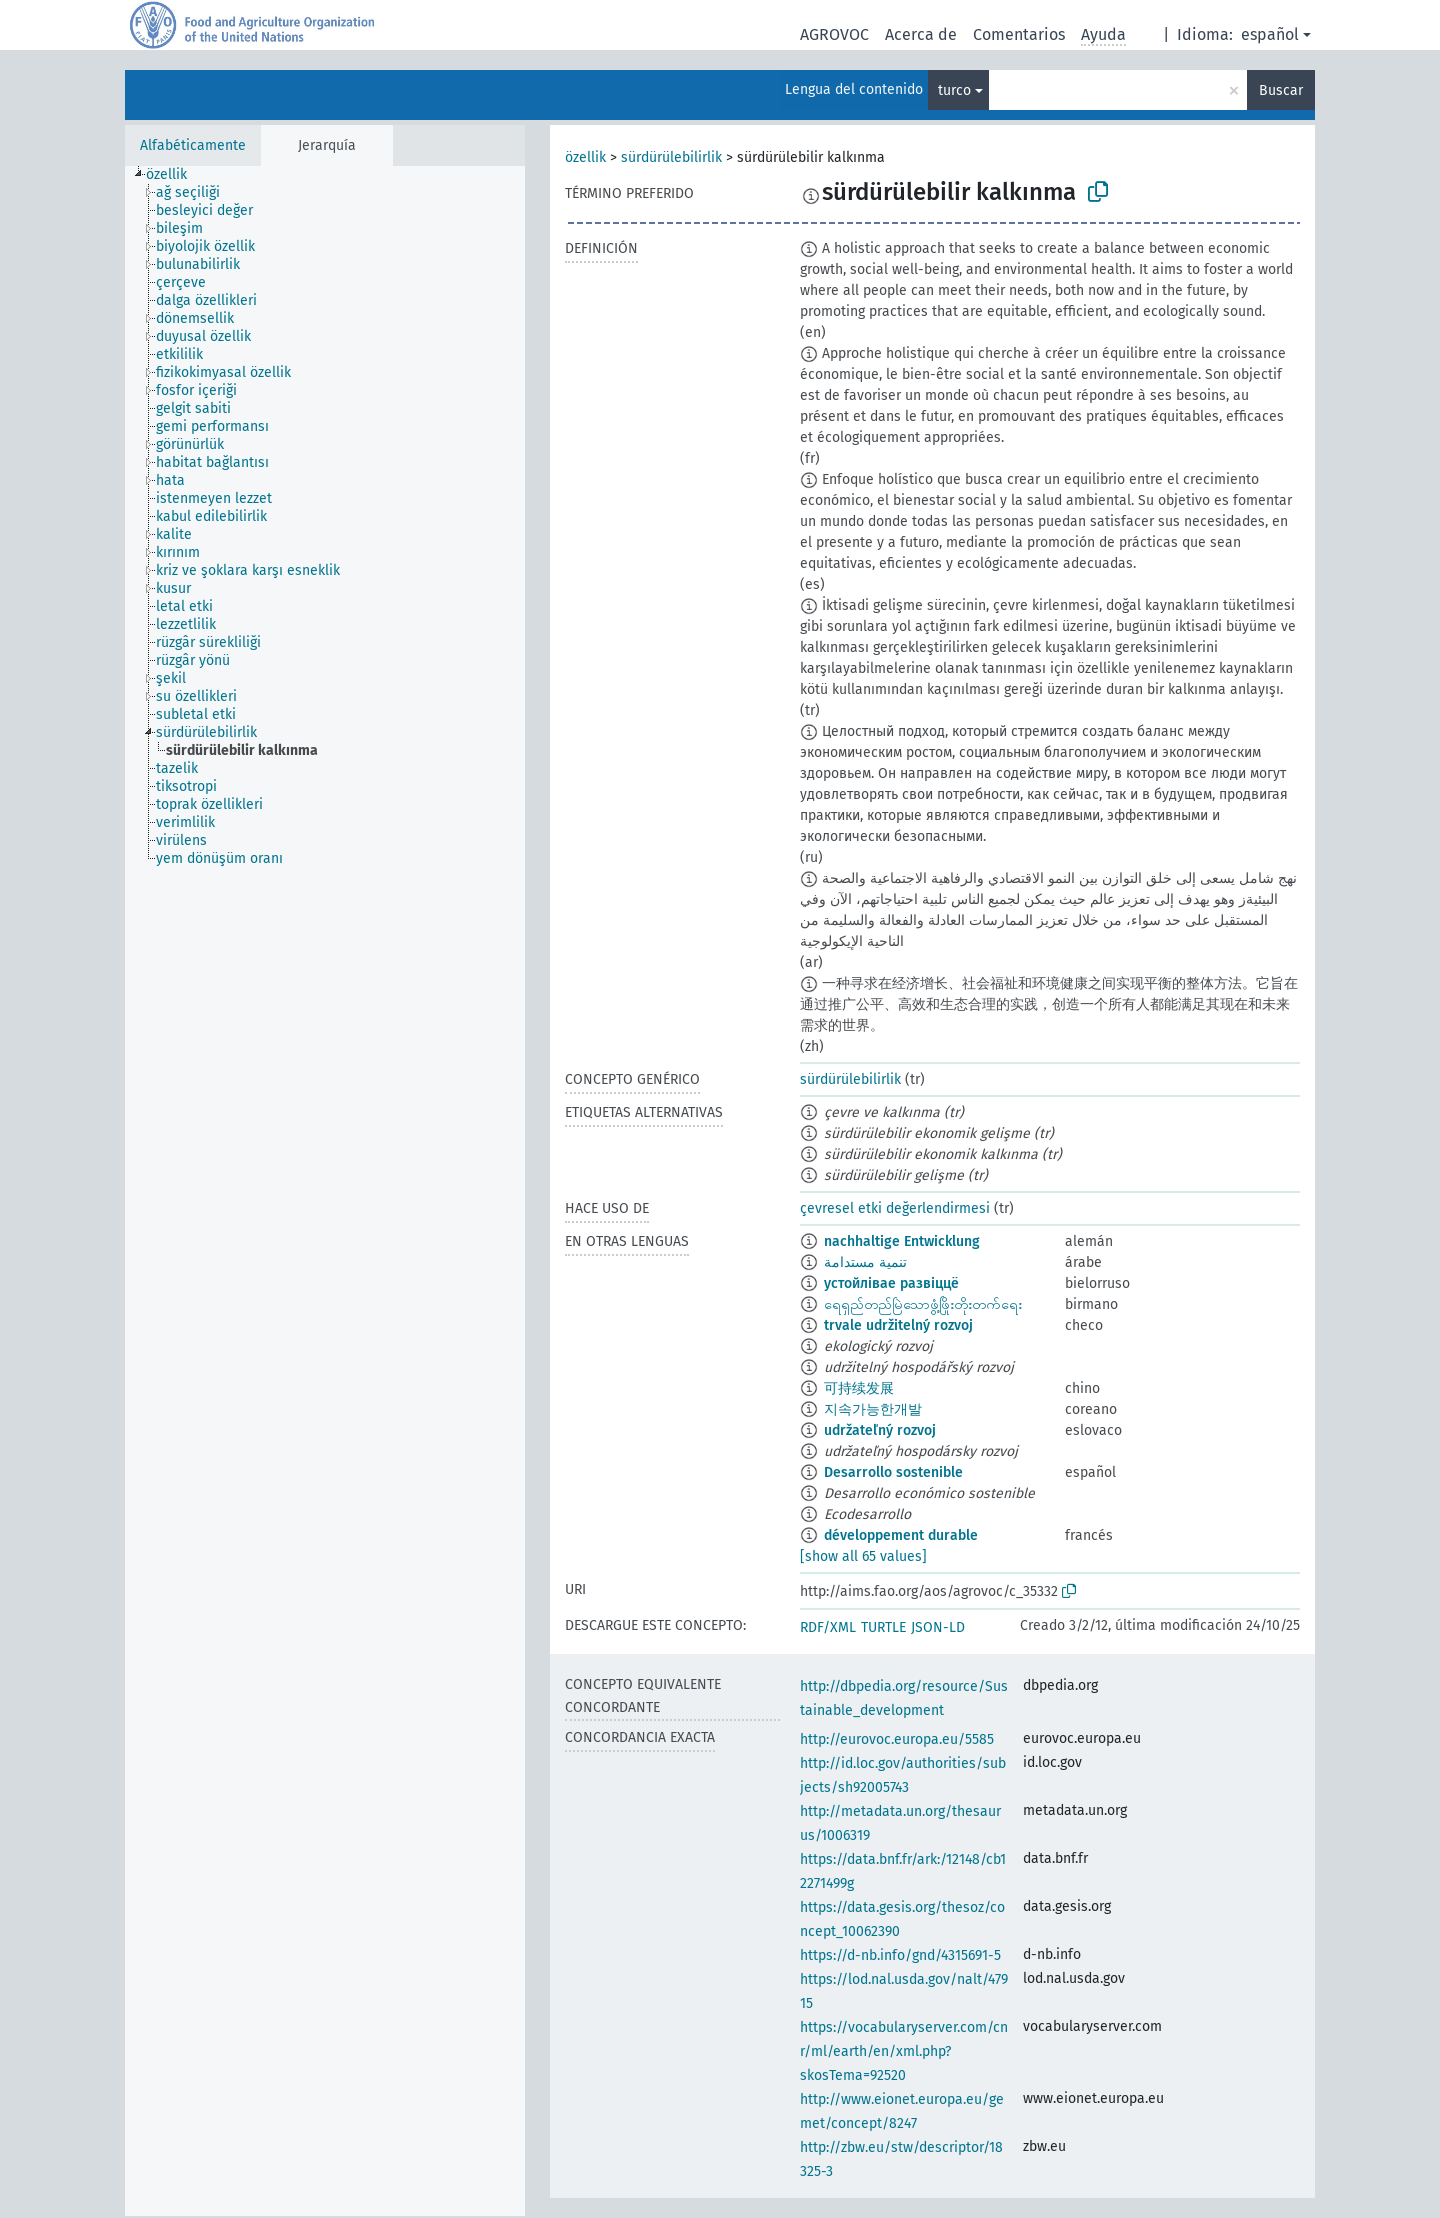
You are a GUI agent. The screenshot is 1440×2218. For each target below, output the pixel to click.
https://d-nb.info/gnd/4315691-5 (900, 1955)
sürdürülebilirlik (671, 157)
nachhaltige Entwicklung (902, 1241)
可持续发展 (859, 1388)
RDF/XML (828, 1627)
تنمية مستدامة (865, 1262)
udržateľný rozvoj (880, 1430)
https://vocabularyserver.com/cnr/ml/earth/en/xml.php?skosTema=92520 (904, 2051)
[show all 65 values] (863, 1556)
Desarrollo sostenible (893, 1472)
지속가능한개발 (873, 1409)
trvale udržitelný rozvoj (898, 1325)
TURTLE (883, 1627)
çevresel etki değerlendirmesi (895, 1208)
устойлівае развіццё (891, 1283)
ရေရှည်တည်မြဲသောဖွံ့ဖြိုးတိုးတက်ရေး (923, 1304)
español (1270, 34)
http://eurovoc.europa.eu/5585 (897, 1739)
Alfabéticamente (193, 145)
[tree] (325, 1191)
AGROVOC (834, 34)
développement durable (901, 1535)
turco (954, 90)
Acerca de (921, 34)
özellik (585, 157)
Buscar (1281, 90)
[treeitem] (175, 175)
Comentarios (1019, 34)
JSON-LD (938, 1627)
